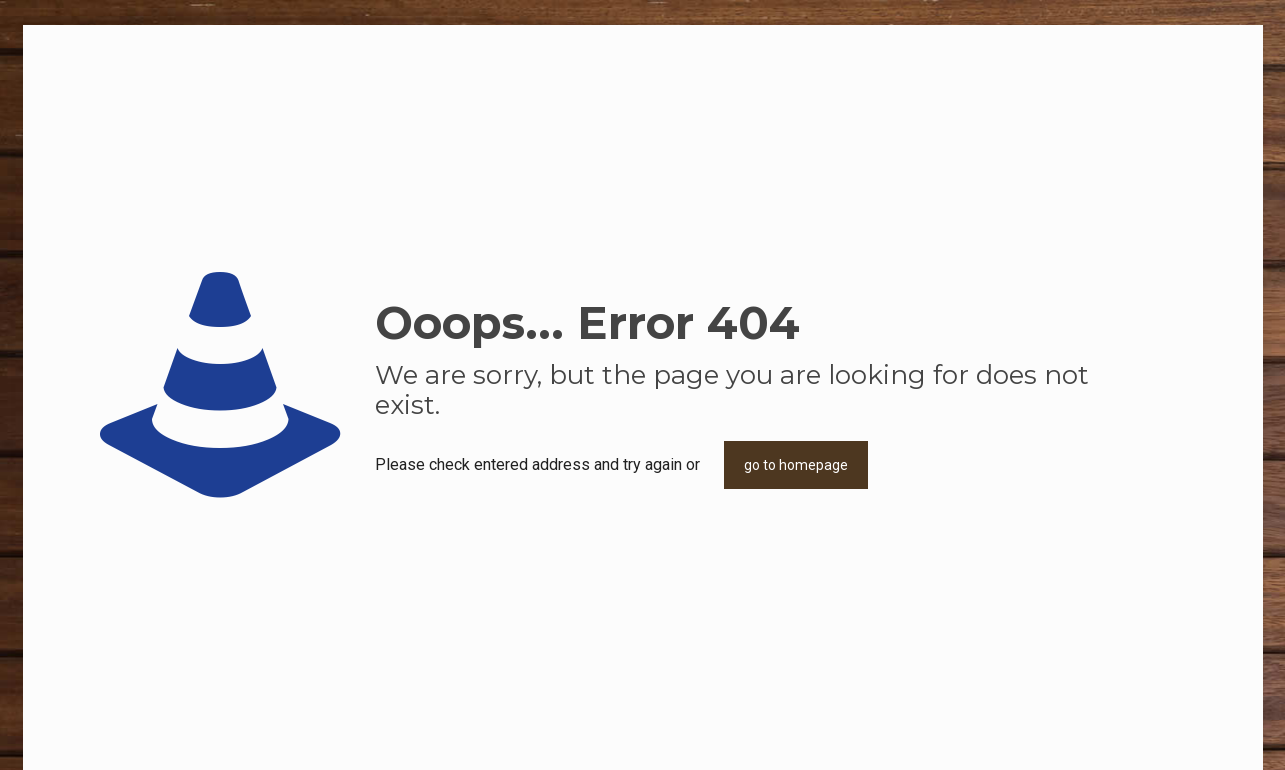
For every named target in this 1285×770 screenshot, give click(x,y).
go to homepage (796, 465)
